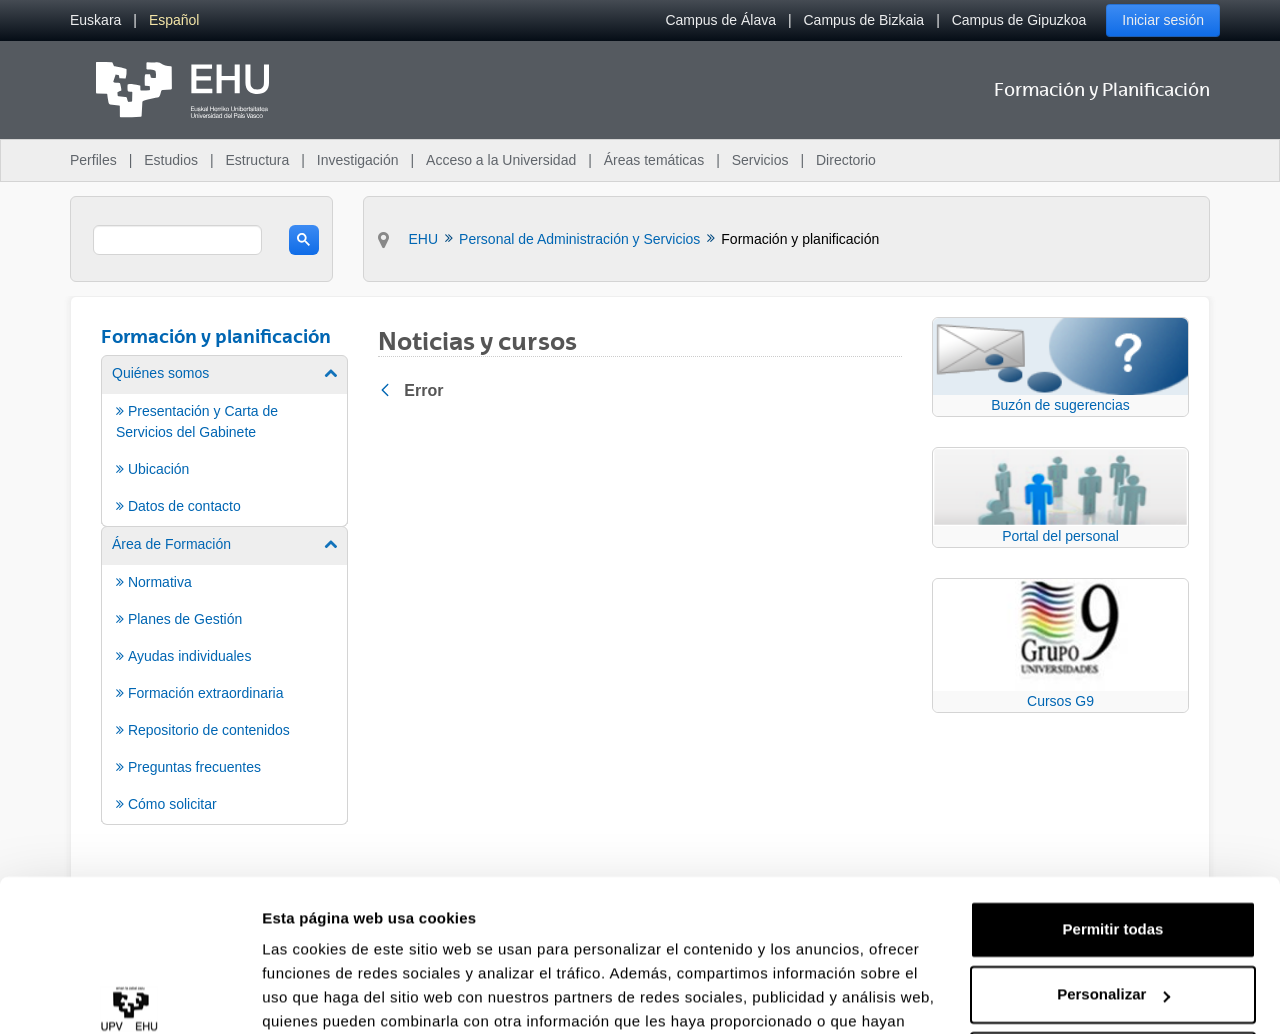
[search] (177, 240)
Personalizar (1113, 888)
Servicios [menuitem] (760, 160)
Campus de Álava (720, 20)
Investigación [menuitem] (358, 160)
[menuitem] (95, 20)
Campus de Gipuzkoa (1019, 20)
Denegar (1113, 954)
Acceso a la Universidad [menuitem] (501, 160)
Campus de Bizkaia (864, 20)
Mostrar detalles (320, 994)
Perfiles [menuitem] (93, 160)
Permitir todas (1113, 823)
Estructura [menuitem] (257, 160)
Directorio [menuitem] (846, 160)
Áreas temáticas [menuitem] (654, 160)
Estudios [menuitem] (171, 160)
